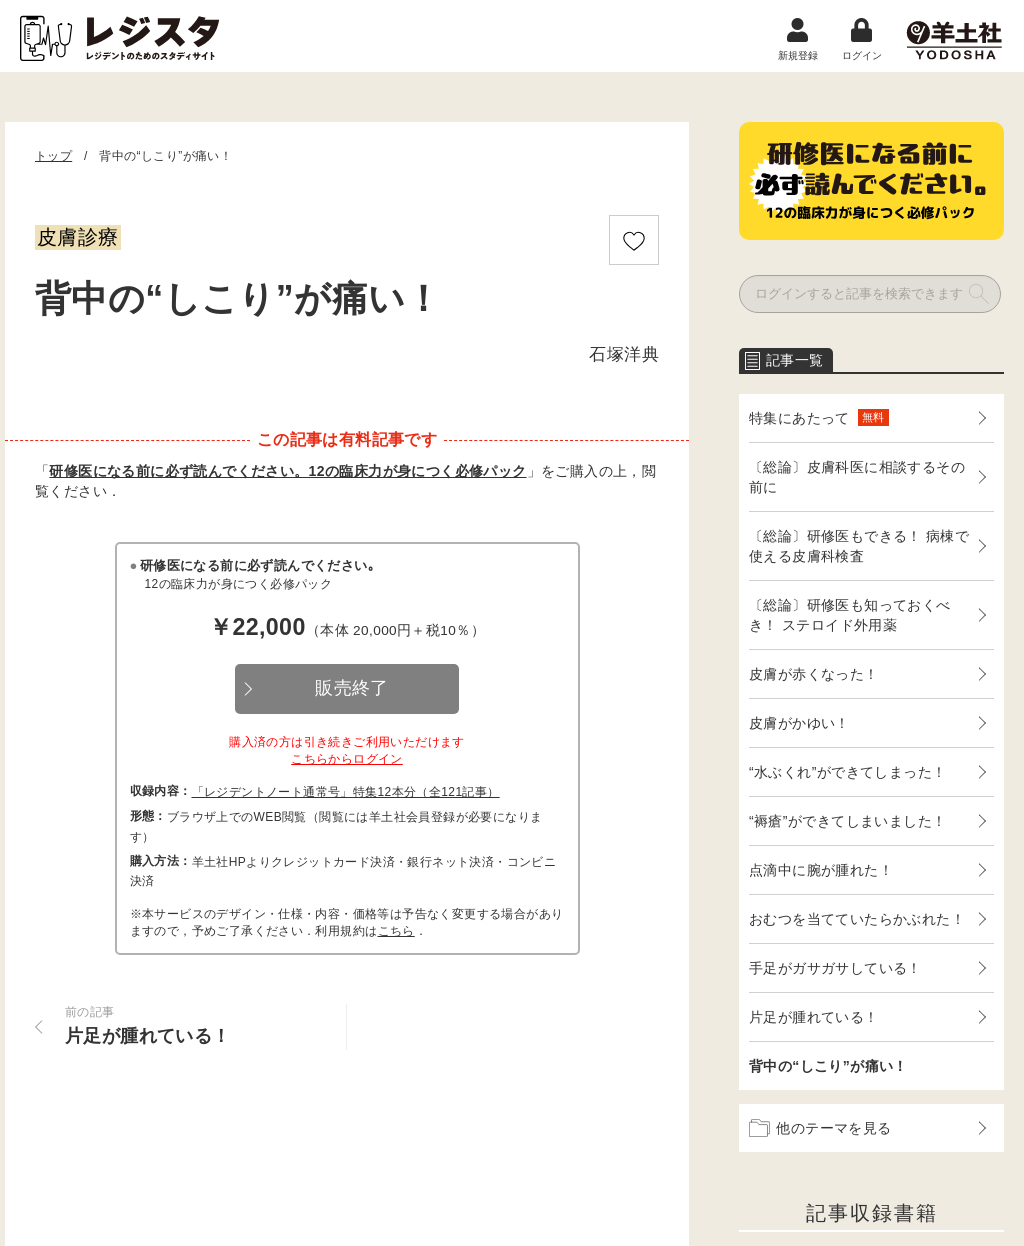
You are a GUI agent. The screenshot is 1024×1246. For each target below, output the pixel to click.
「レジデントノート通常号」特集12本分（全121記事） (346, 792)
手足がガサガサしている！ (835, 968)
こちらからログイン (347, 759)
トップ (53, 156)
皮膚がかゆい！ (799, 723)
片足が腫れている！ (814, 1017)
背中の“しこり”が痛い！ (828, 1066)
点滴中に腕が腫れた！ (821, 870)
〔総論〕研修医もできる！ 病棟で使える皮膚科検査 (859, 546)
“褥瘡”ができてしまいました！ (847, 821)
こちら (396, 931)
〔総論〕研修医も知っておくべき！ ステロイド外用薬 (850, 615)
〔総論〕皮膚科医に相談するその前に (857, 477)
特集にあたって (819, 417)
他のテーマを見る (820, 1128)
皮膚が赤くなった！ (814, 674)
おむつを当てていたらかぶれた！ (857, 919)
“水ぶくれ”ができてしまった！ (847, 772)
